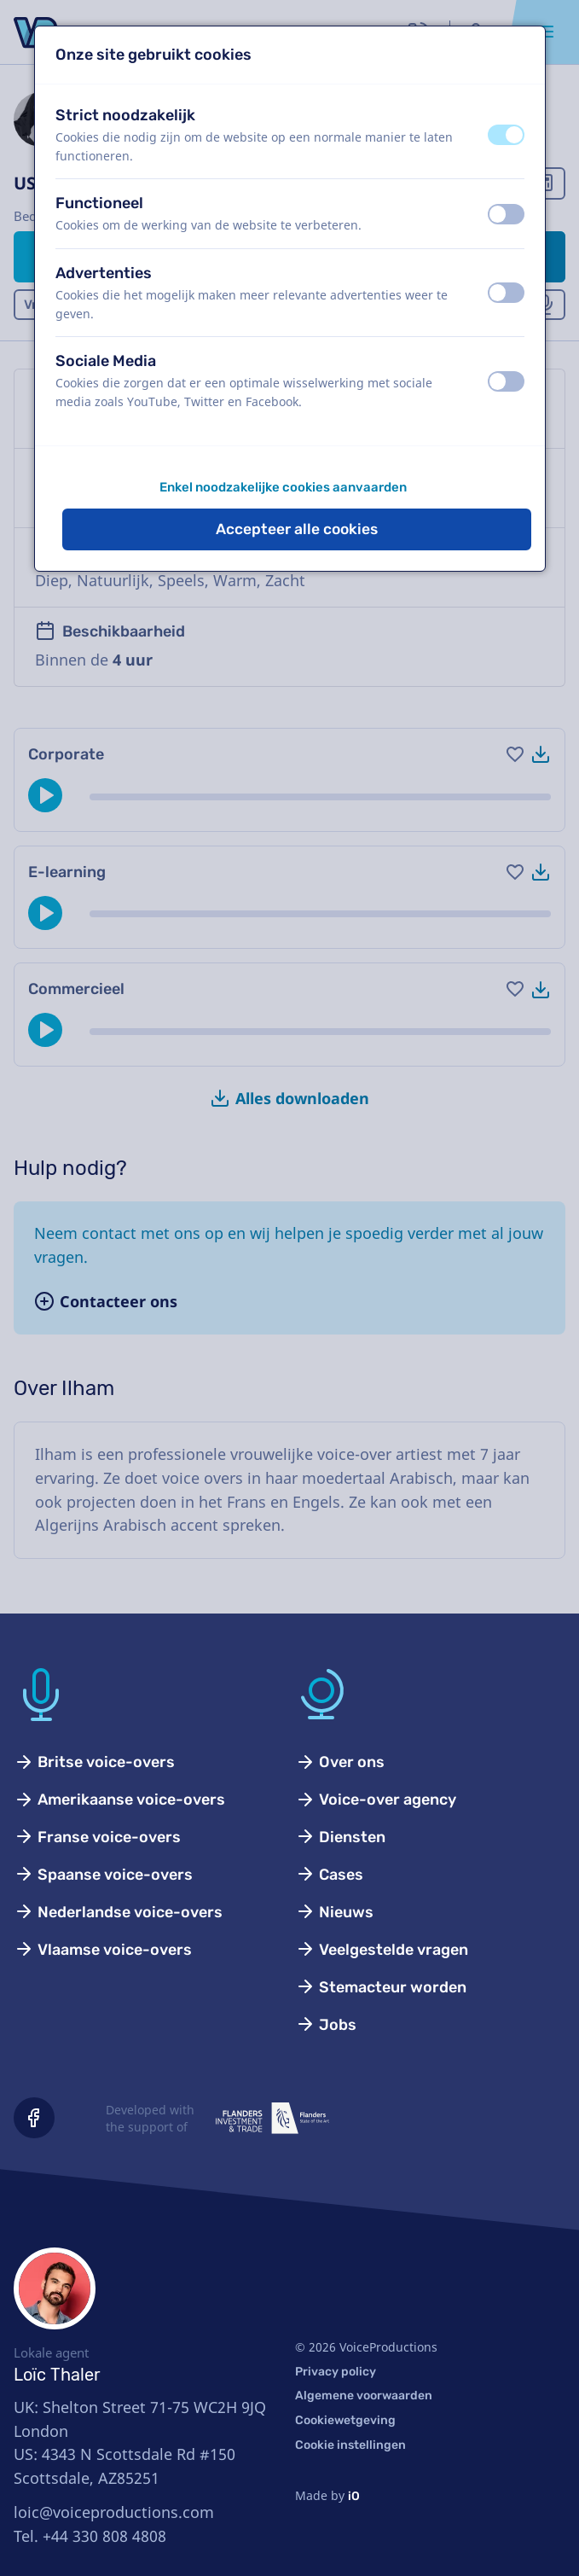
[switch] (506, 135)
